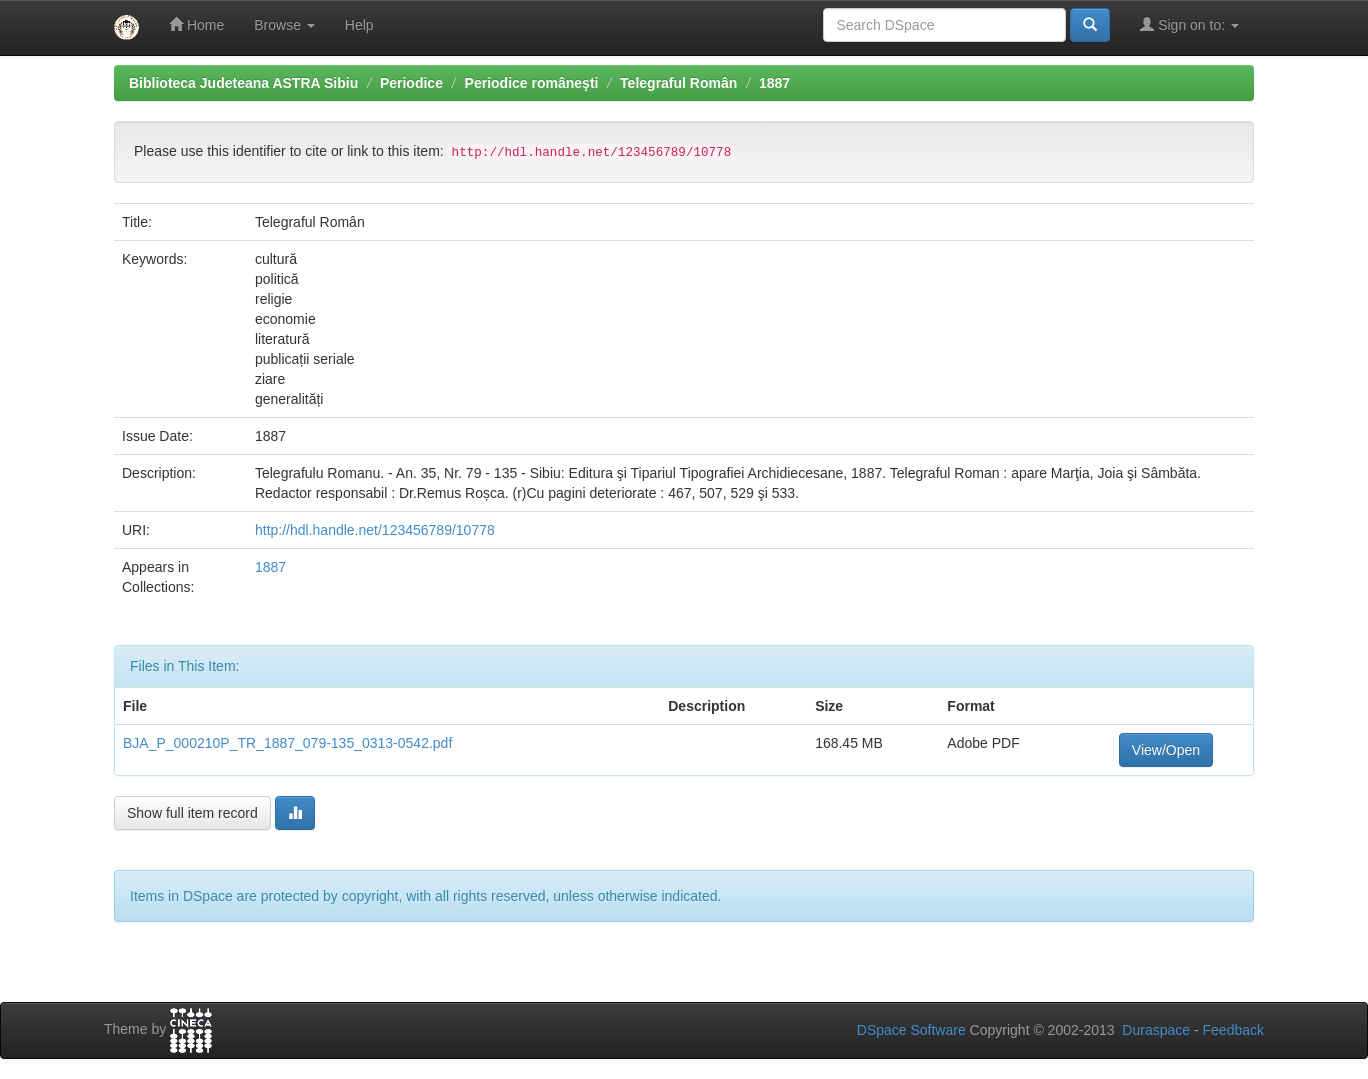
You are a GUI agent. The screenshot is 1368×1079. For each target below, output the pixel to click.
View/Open (1166, 750)
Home (196, 24)
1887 (774, 83)
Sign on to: (1189, 24)
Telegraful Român (678, 83)
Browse (284, 25)
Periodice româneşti (532, 83)
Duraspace (1156, 1030)
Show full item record (192, 813)
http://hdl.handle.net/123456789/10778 (375, 530)
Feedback (1233, 1030)
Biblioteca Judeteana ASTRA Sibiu (243, 83)
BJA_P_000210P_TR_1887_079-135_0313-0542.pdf (287, 743)
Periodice (411, 83)
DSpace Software (911, 1030)
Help (359, 25)
